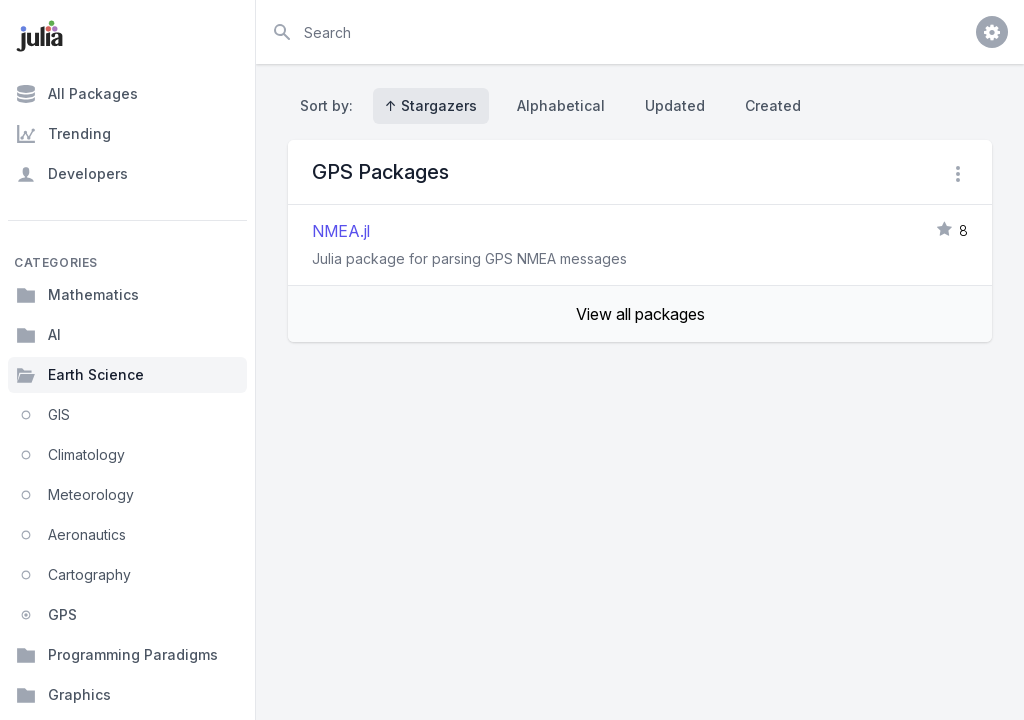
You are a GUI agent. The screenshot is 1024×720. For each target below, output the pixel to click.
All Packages (77, 94)
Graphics (63, 695)
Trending (63, 134)
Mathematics (77, 295)
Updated (675, 105)
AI (38, 335)
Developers (72, 174)
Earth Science (80, 375)
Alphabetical (561, 105)
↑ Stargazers (431, 105)
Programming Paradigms (117, 655)
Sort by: (330, 105)
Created (773, 105)
